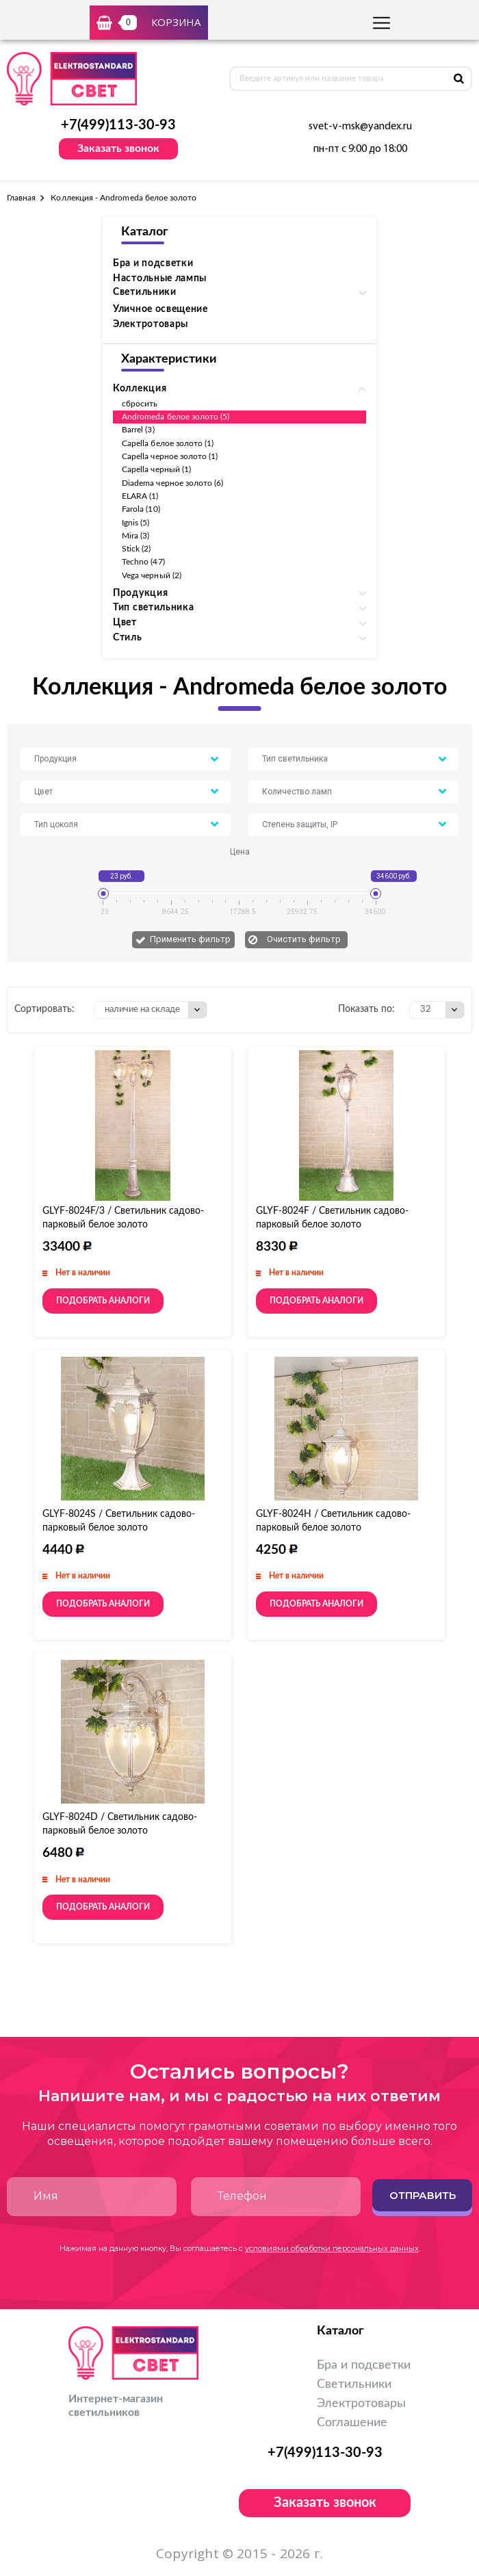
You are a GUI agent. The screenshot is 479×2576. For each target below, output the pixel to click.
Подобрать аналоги (103, 1301)
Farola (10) (141, 509)
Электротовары (150, 324)
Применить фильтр (190, 939)
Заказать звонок (118, 148)
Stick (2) (136, 549)
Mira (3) (135, 536)
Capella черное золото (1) (170, 456)
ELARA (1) (140, 496)
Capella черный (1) (156, 469)
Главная (21, 198)
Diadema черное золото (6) (173, 483)
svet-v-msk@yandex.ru (360, 126)
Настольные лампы (160, 278)
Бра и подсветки (153, 263)
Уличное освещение (160, 309)
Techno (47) (143, 562)
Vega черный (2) (151, 575)
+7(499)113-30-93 (118, 125)
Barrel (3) (138, 430)
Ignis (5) (136, 523)
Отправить (422, 2195)
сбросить (139, 404)
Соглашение (352, 2423)
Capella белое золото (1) (167, 443)
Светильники (354, 2384)
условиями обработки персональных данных (332, 2248)
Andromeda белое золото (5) (176, 417)
